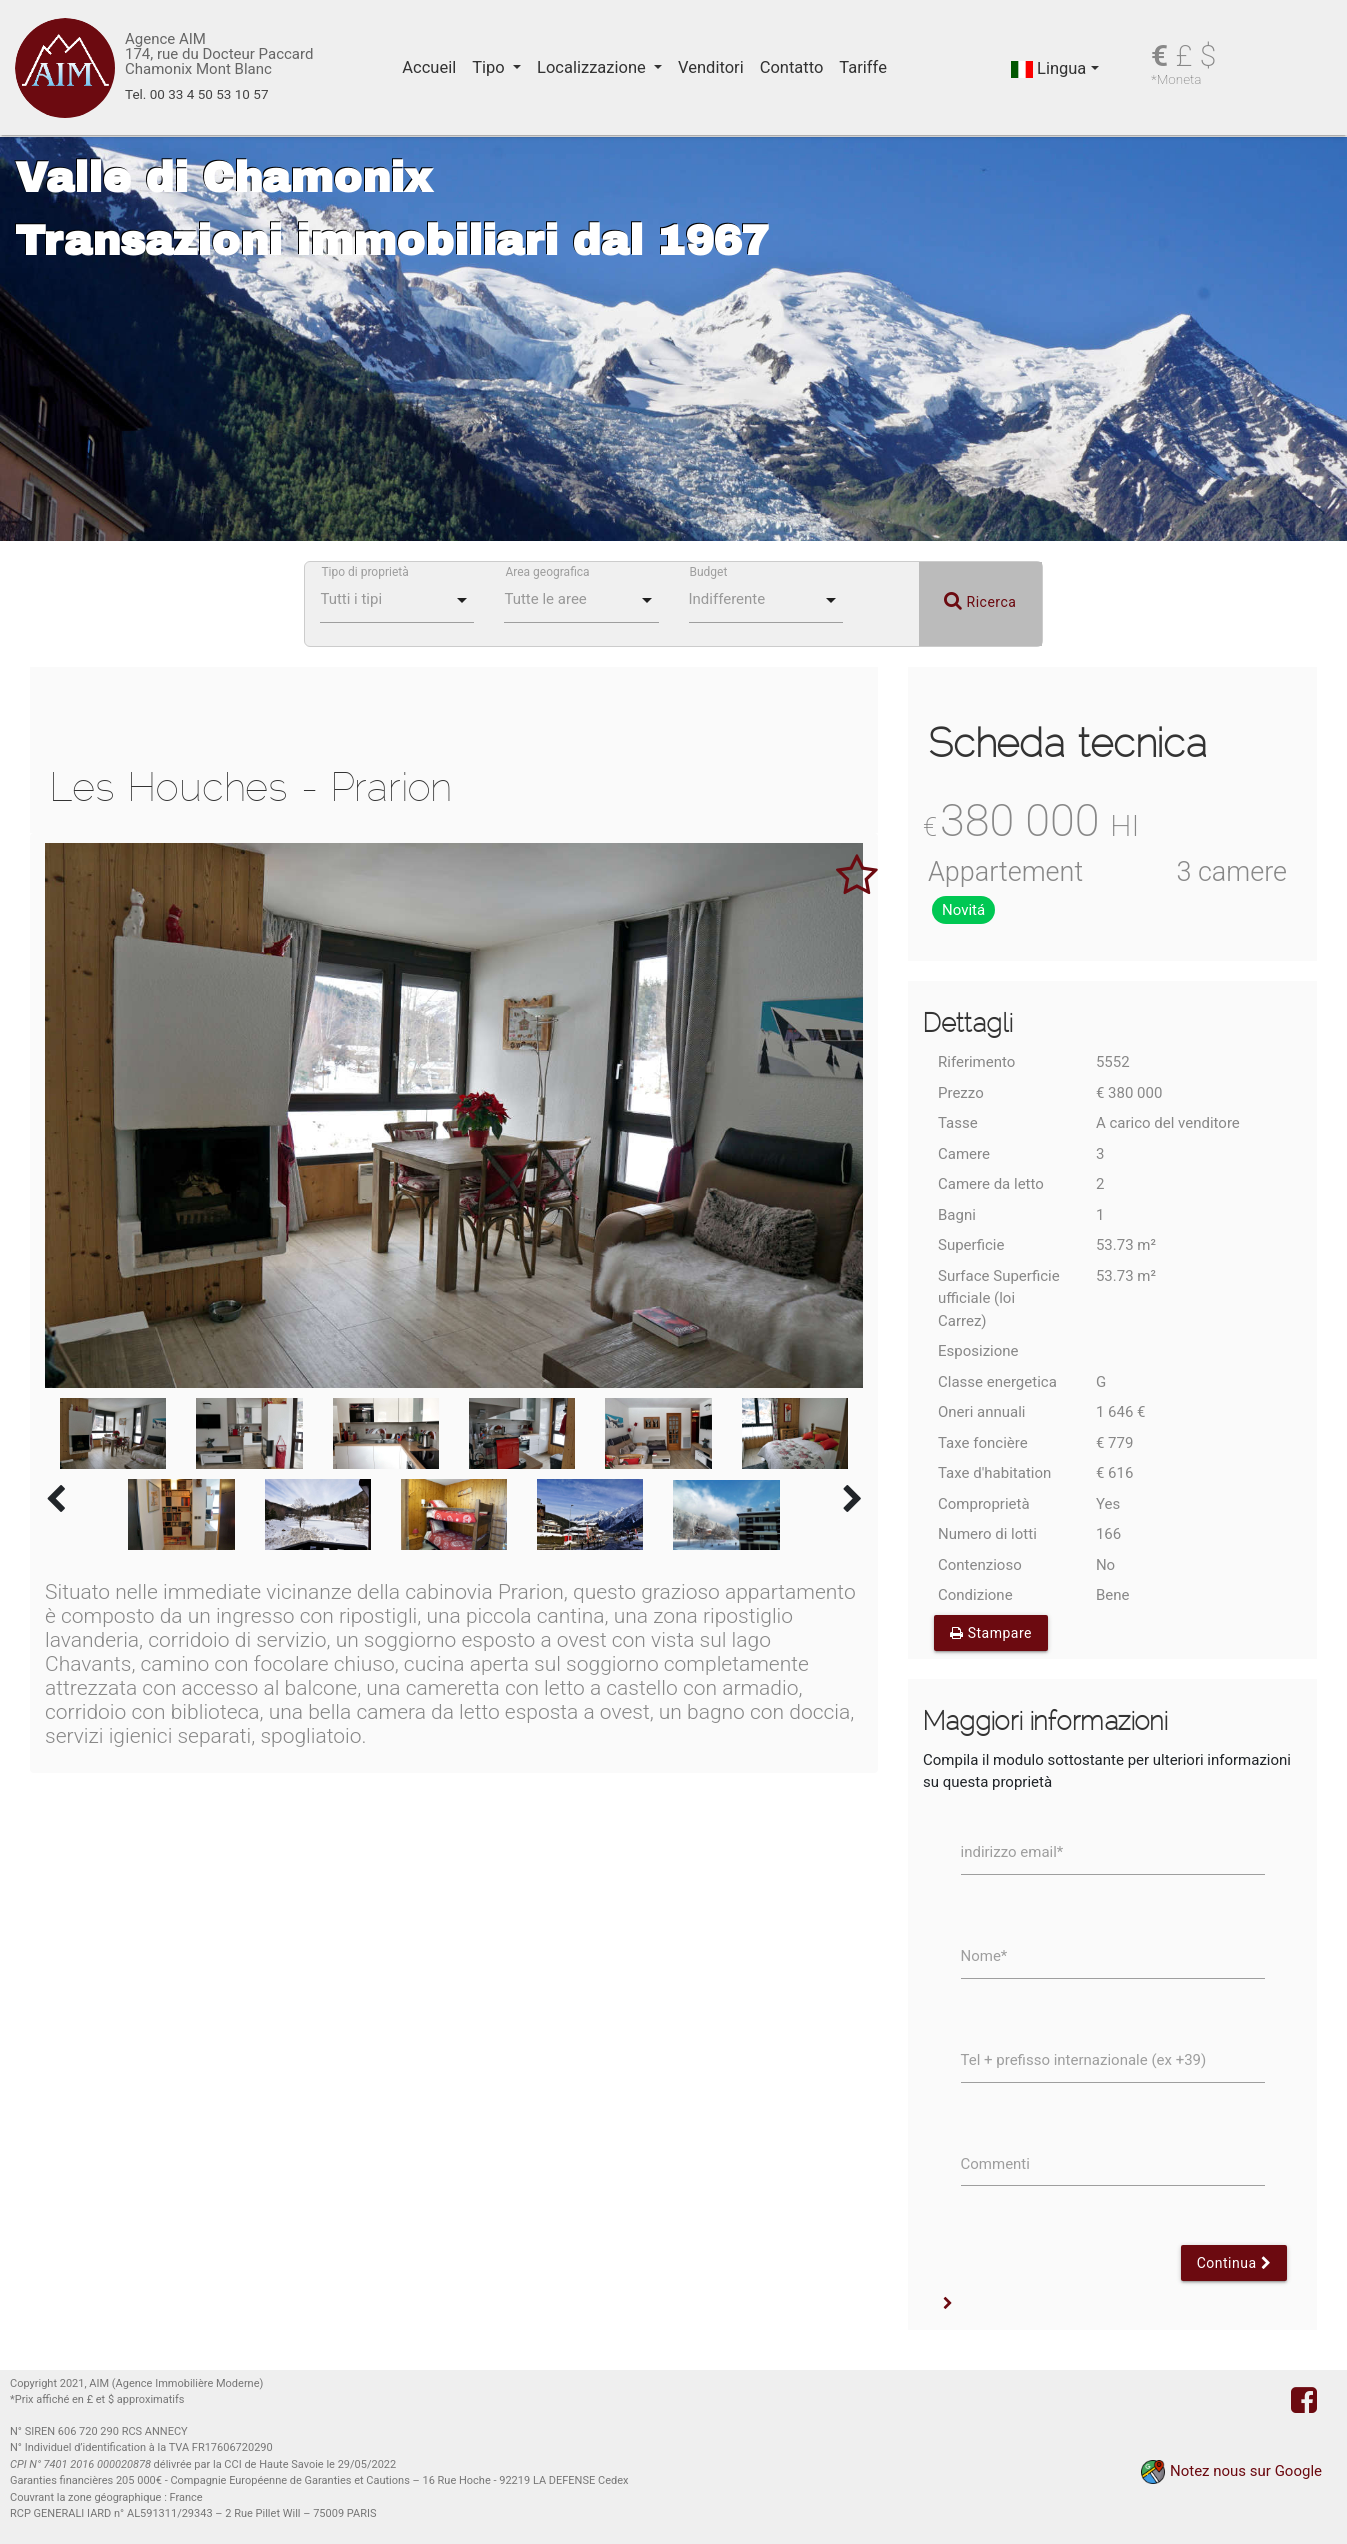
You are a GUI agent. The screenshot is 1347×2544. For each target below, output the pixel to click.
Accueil (429, 67)
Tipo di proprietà (364, 572)
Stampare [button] (991, 1633)
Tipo (490, 67)
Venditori (711, 67)
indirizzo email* (1012, 1852)
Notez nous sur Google (1246, 2471)
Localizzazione (593, 67)
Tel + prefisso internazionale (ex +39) (1084, 2060)
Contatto (792, 67)
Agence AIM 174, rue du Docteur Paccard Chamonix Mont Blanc (219, 54)
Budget (709, 572)
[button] (948, 2304)
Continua (1234, 2263)
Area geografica (547, 572)
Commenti (995, 2164)
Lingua (1048, 68)
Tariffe (863, 67)
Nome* (984, 1956)
